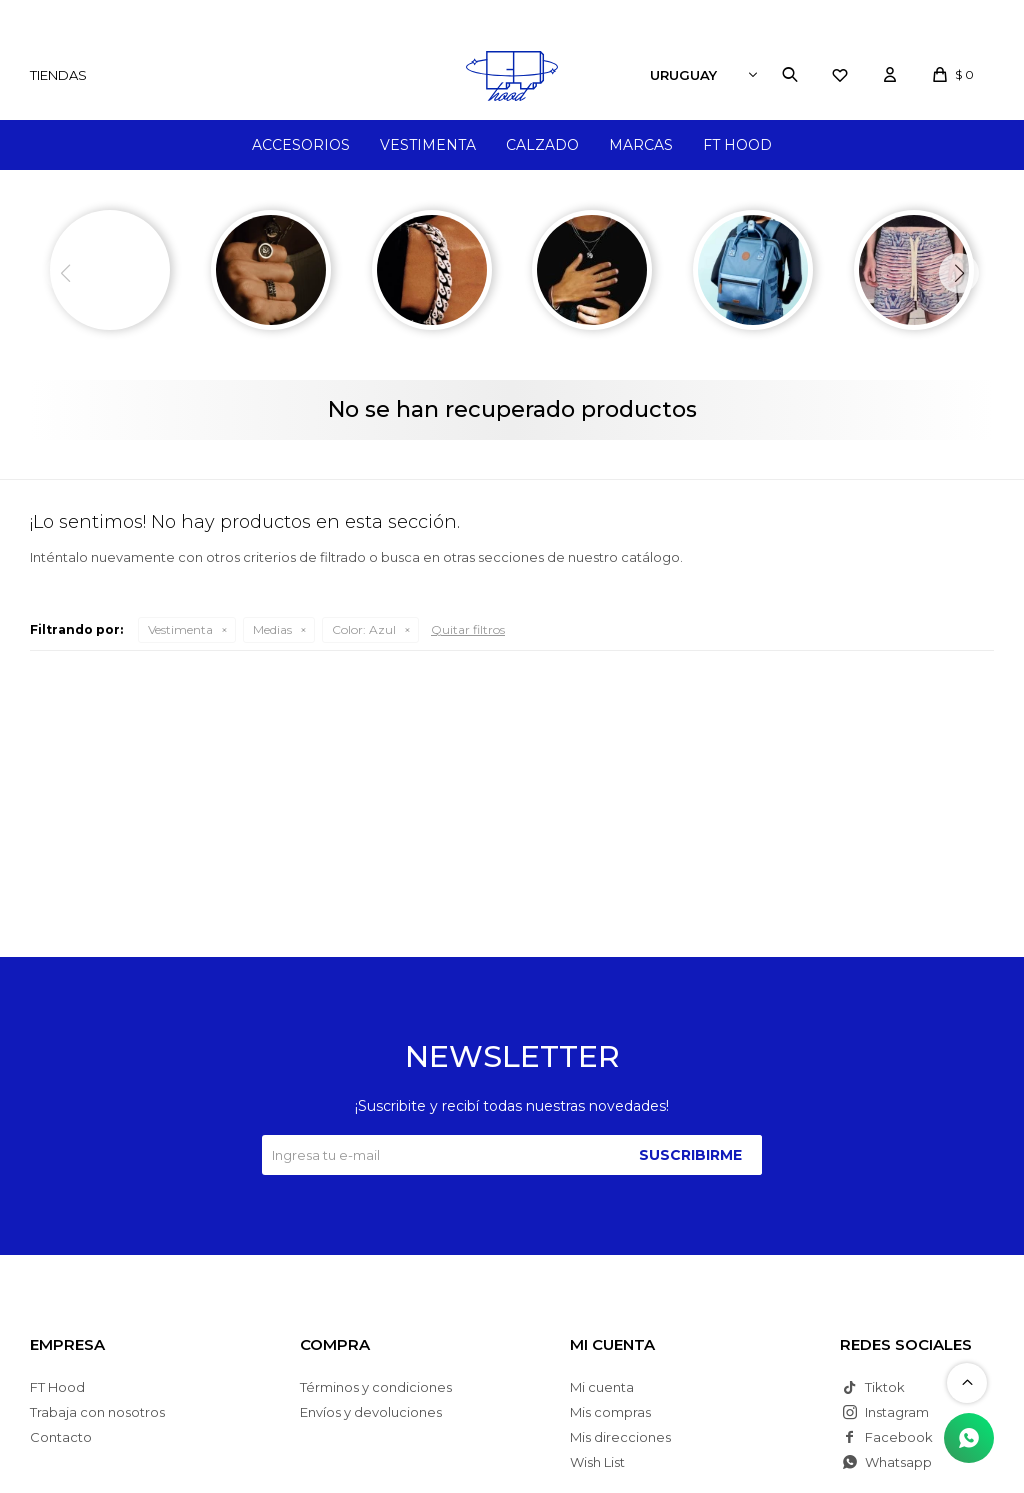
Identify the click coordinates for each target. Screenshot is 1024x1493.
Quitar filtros (468, 629)
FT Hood (737, 145)
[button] (959, 273)
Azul (364, 629)
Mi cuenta (602, 1387)
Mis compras (610, 1412)
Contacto (61, 1437)
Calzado (542, 145)
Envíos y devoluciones (371, 1412)
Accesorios (301, 145)
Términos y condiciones (376, 1387)
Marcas (641, 145)
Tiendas (58, 75)
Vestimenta (428, 145)
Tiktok (885, 1387)
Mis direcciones (620, 1437)
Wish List (597, 1462)
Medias (272, 629)
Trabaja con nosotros (97, 1412)
